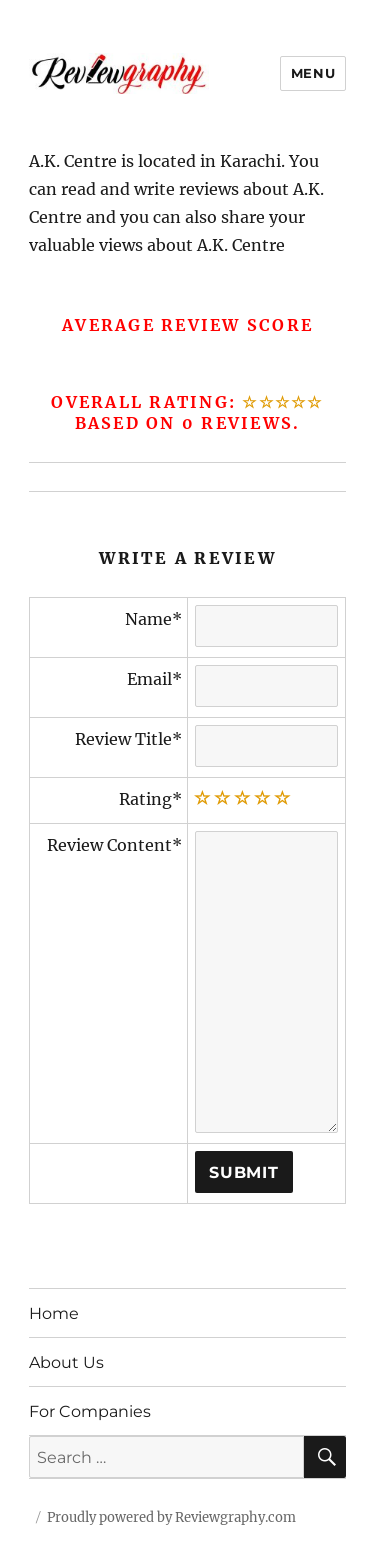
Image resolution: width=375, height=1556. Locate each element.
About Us (66, 1362)
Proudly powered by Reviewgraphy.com (171, 1517)
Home (54, 1313)
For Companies (90, 1411)
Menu (313, 73)
